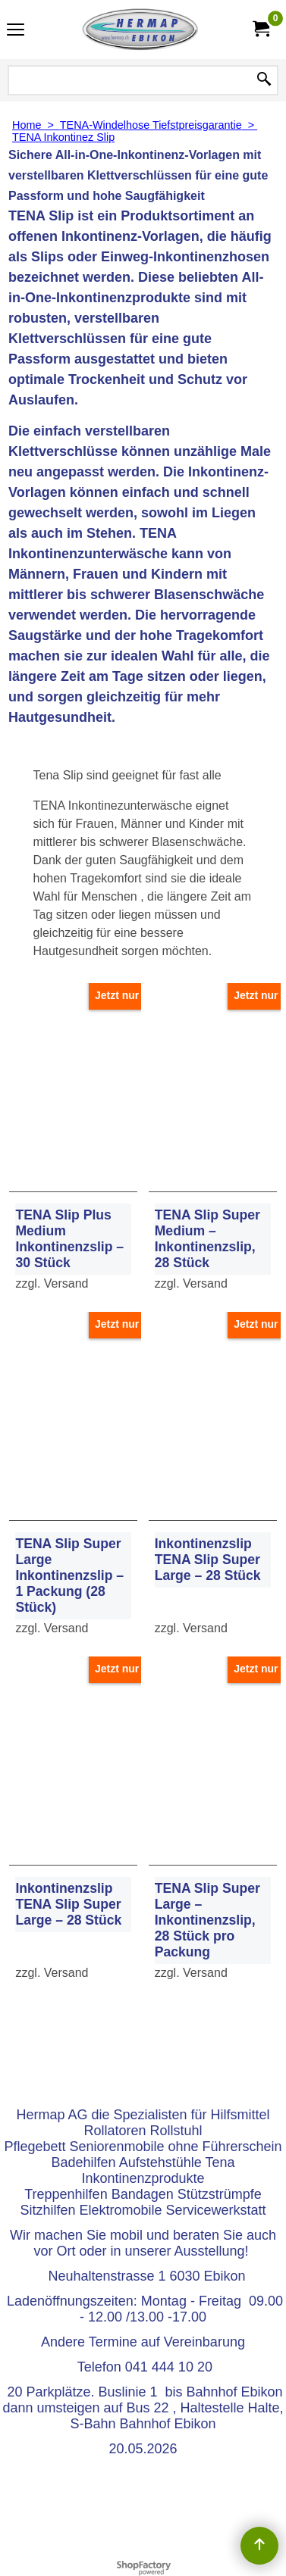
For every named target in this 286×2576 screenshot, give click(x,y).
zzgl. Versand (51, 1283)
